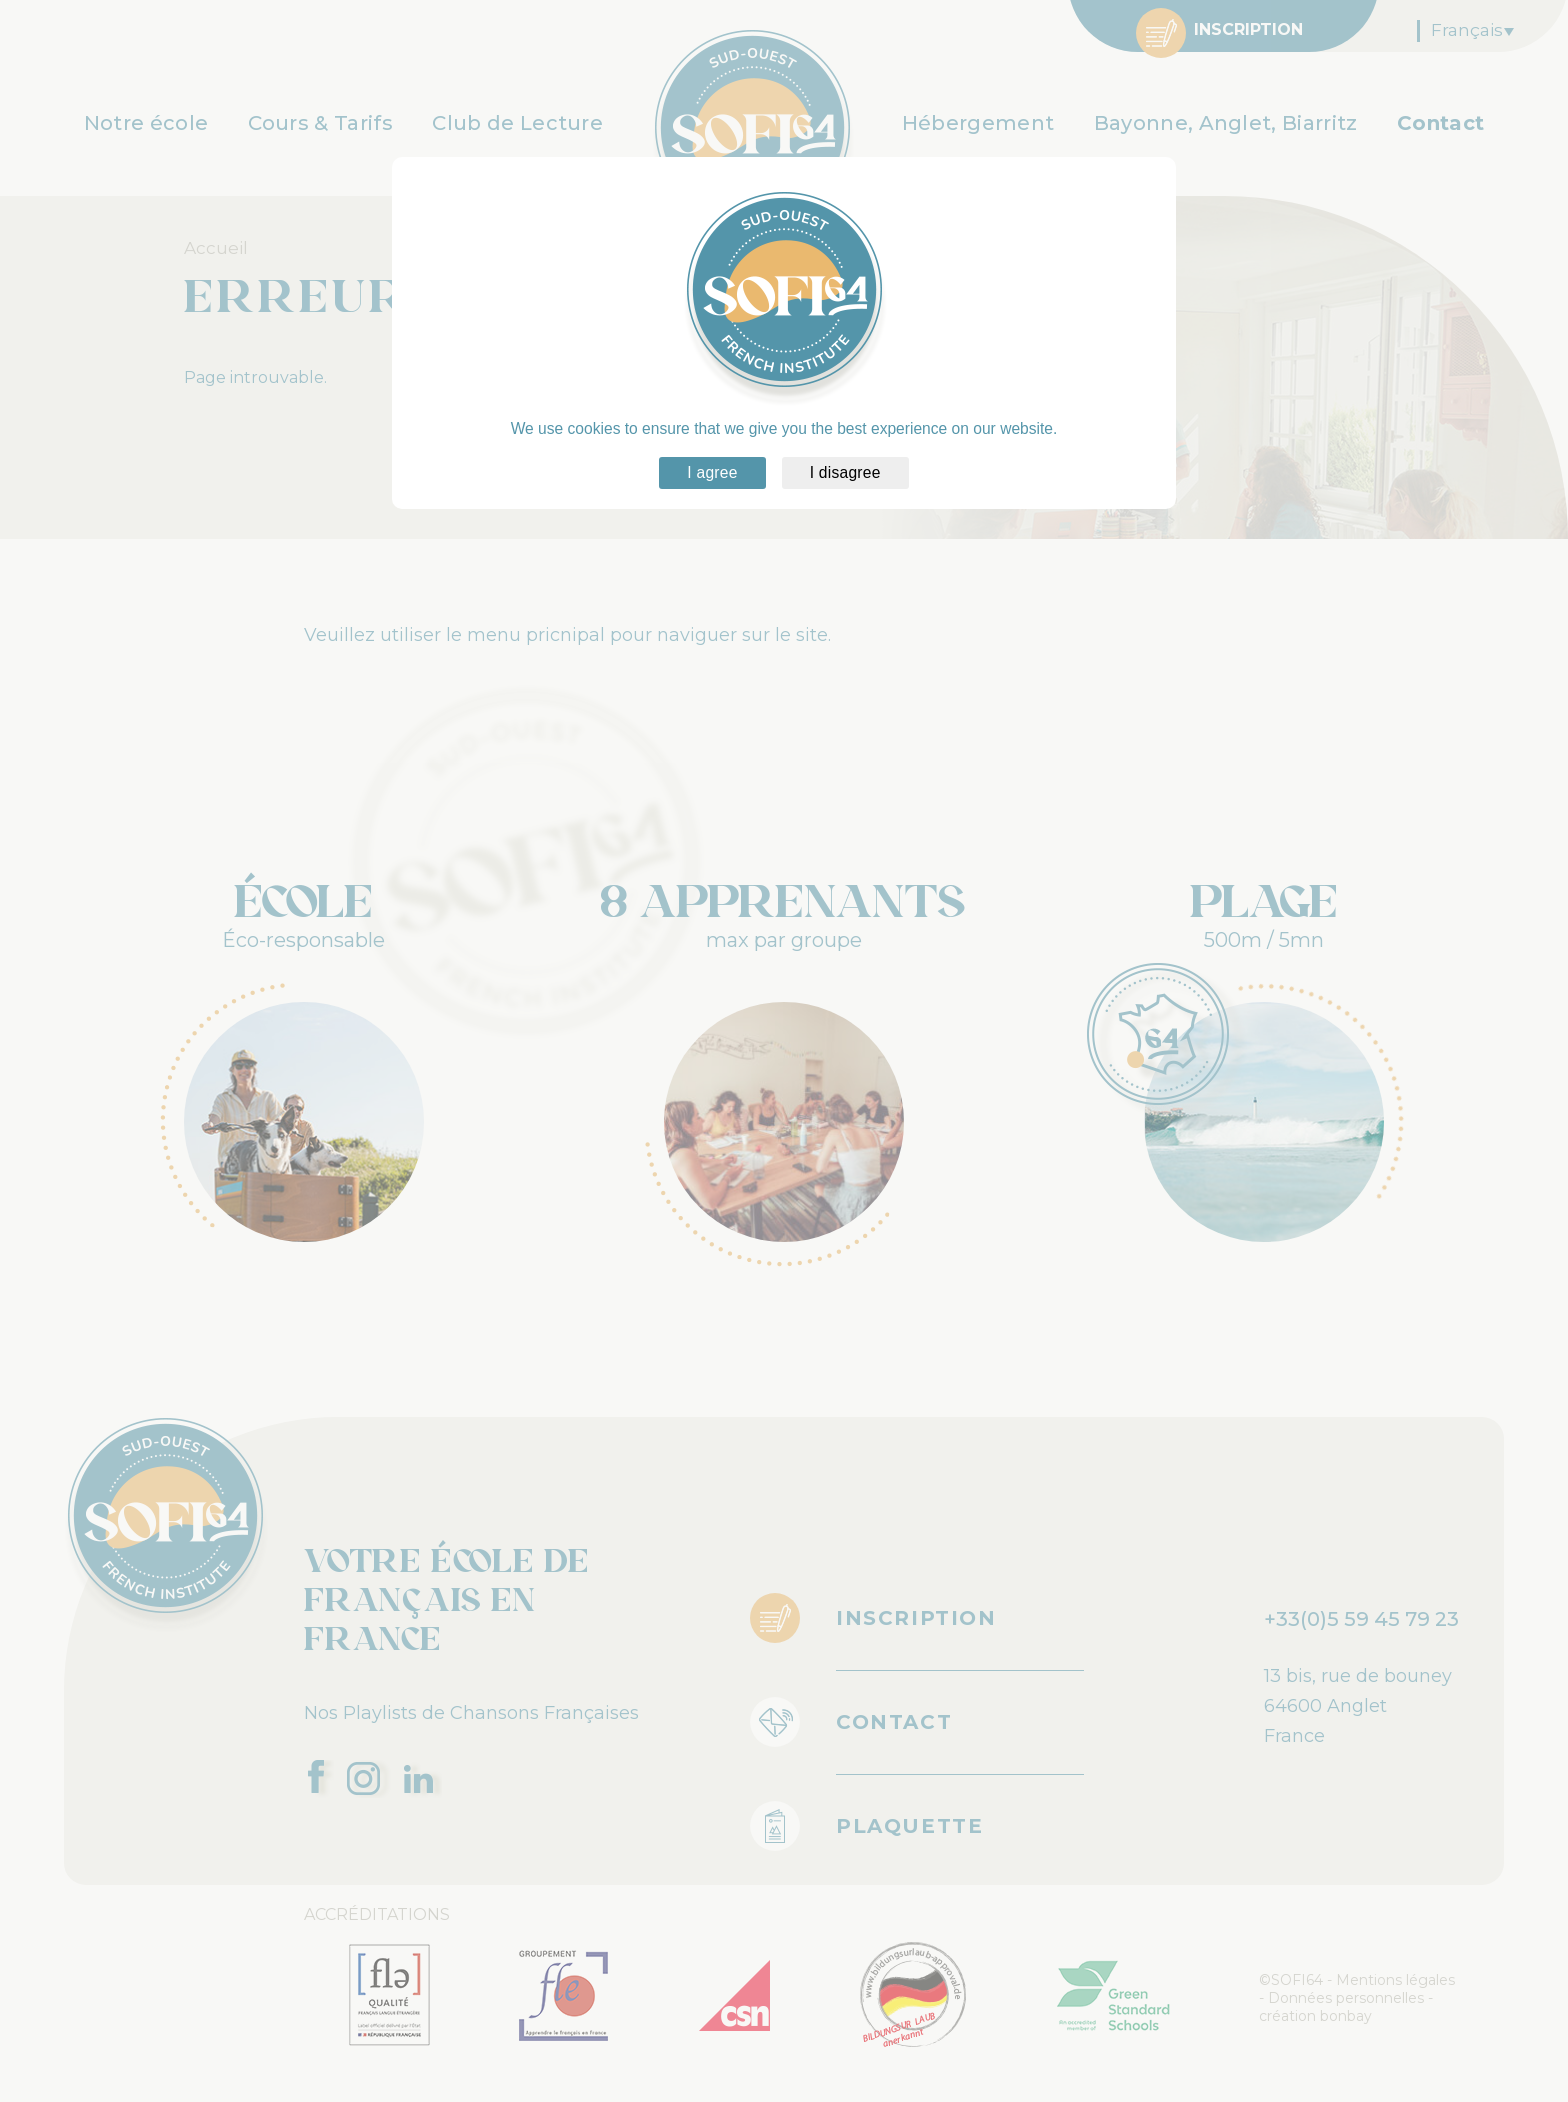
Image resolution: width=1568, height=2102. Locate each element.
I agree (712, 472)
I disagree (845, 472)
